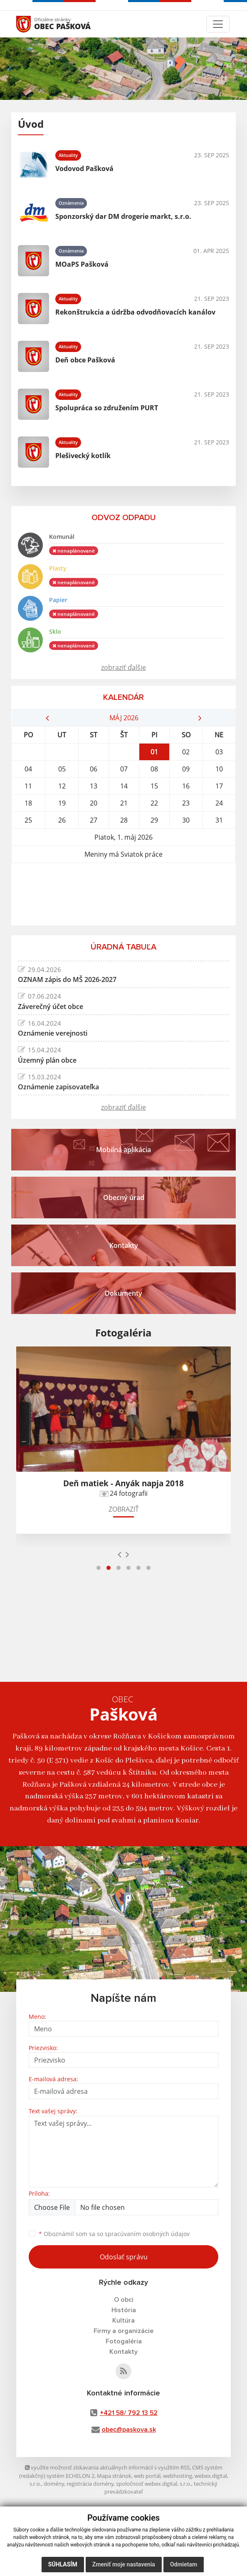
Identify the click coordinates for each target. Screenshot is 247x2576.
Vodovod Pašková (84, 168)
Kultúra (123, 2320)
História (123, 2310)
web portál (147, 2475)
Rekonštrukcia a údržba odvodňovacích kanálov (135, 312)
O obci (123, 2299)
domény (54, 2483)
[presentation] (119, 1554)
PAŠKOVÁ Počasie (123, 894)
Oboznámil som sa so (114, 2234)
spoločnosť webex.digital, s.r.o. (153, 2483)
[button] (99, 1568)
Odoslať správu (124, 2256)
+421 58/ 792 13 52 (129, 2413)
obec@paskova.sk (128, 2429)
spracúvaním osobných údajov (147, 2234)
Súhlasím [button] (62, 2564)
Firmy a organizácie (123, 2331)
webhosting (177, 2475)
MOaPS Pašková (82, 264)
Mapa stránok (114, 2475)
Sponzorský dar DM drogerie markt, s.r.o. (123, 216)
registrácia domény (90, 2483)
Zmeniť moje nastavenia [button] (123, 2564)
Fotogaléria (124, 2341)
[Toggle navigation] (218, 24)
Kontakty (123, 2351)
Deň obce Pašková (85, 359)
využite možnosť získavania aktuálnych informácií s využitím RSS (107, 2467)
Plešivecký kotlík (83, 455)
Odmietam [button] (183, 2564)
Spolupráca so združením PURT (106, 407)
